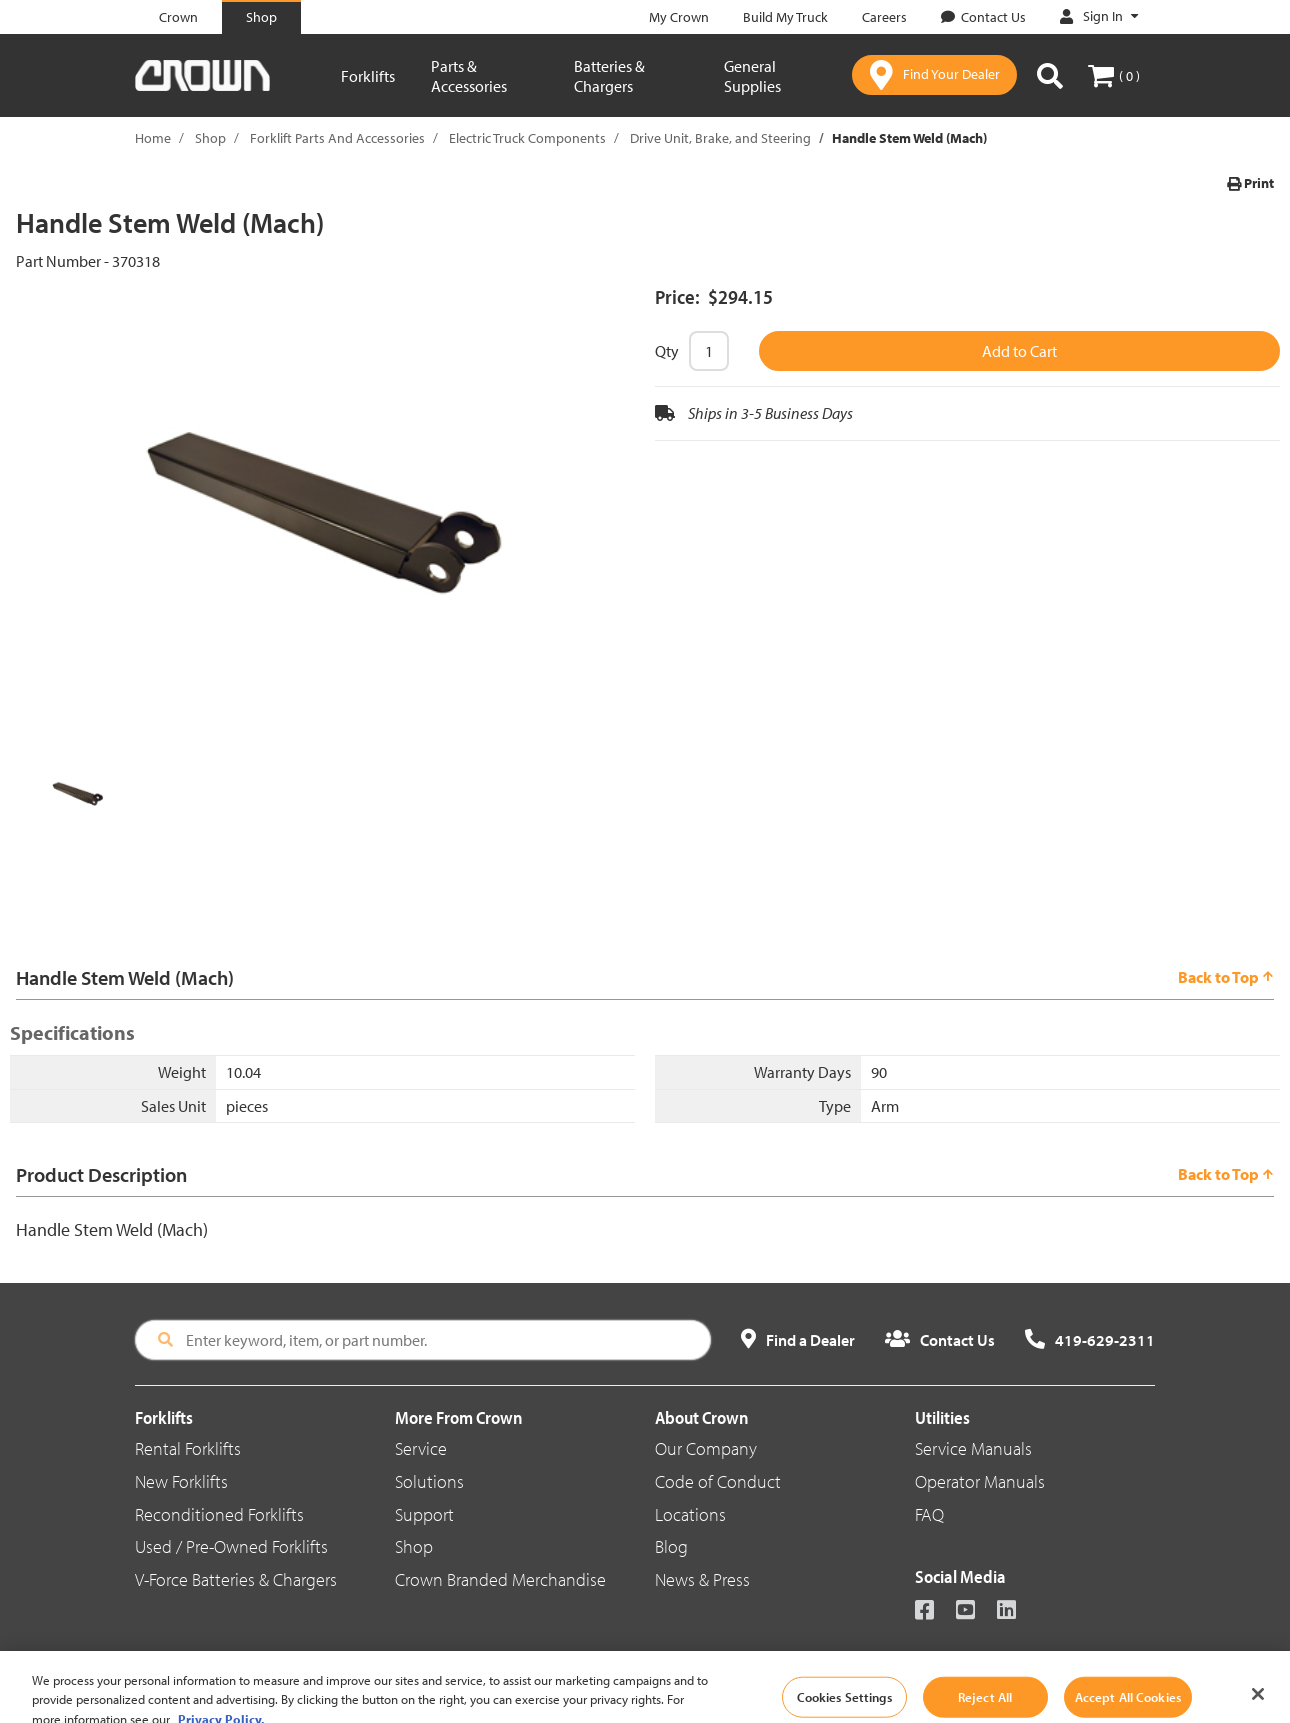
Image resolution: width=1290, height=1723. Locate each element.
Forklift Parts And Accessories (337, 138)
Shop (210, 138)
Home (153, 138)
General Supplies (752, 76)
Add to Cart (1019, 351)
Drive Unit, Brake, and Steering (720, 138)
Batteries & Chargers (609, 76)
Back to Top (1226, 977)
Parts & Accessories (469, 76)
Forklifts (368, 76)
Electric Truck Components (527, 138)
